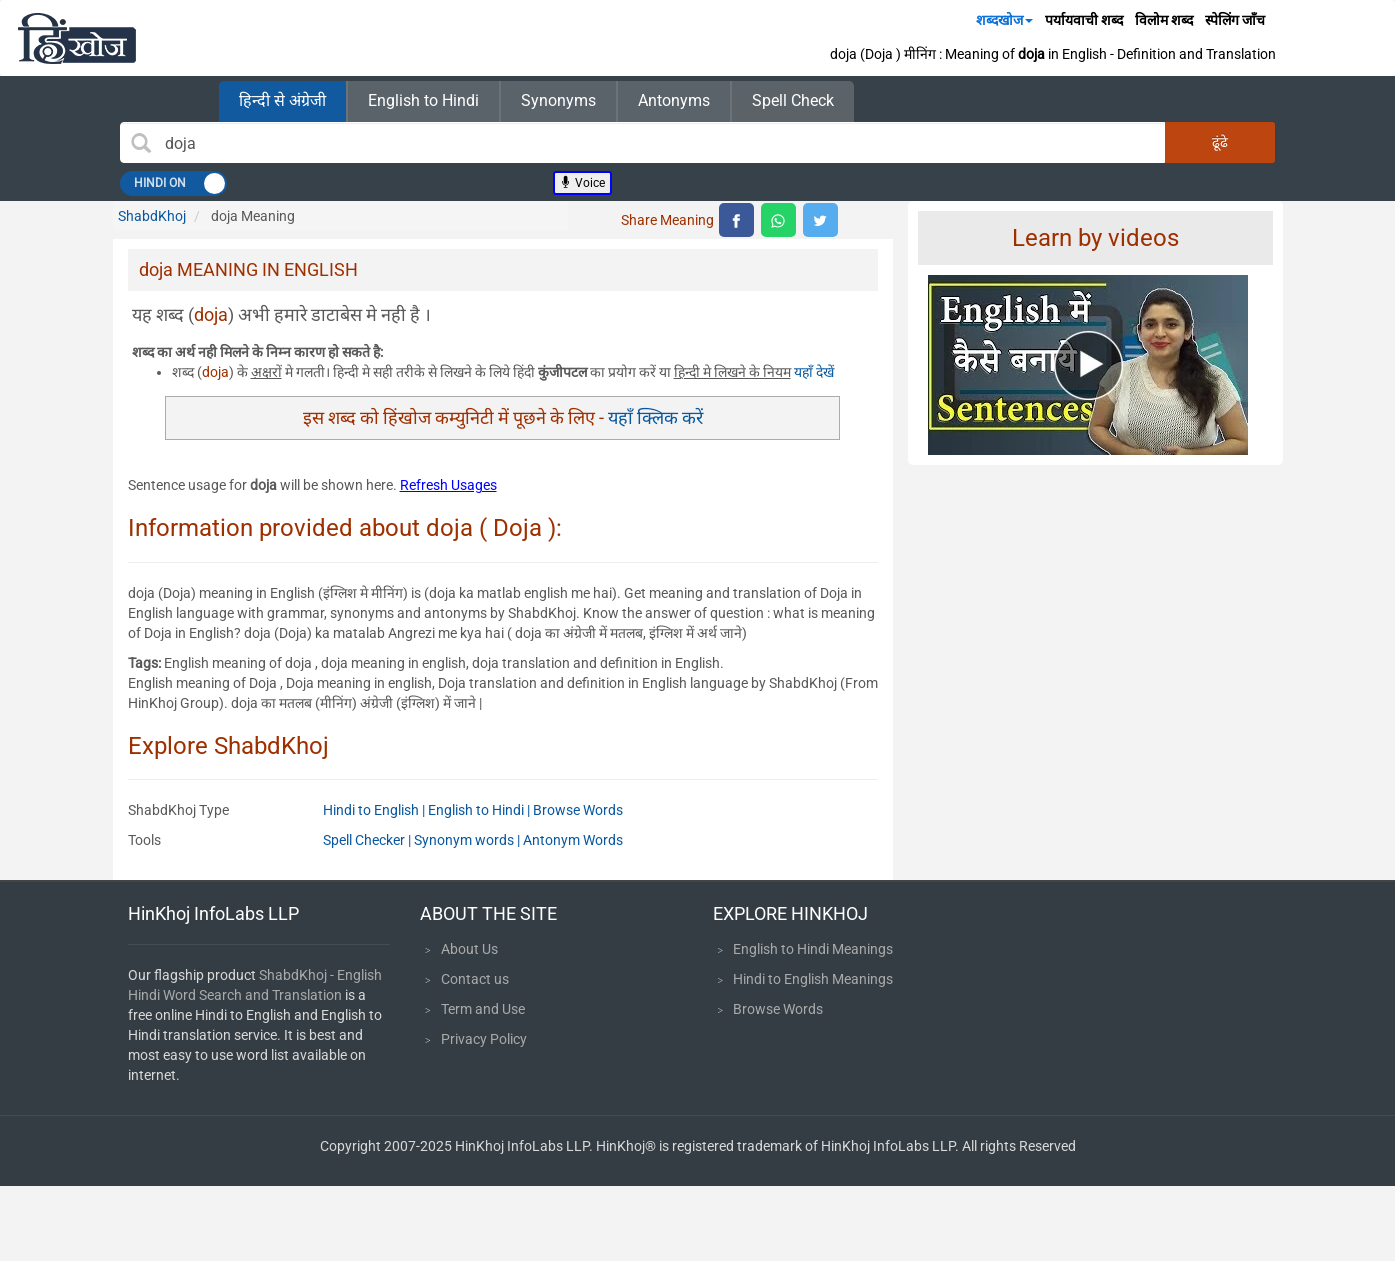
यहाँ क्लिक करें (655, 417)
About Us (469, 949)
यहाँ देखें (814, 372)
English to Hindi (423, 100)
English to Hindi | (480, 810)
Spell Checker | (368, 840)
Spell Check (793, 100)
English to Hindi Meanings (813, 949)
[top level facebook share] (736, 220)
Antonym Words (573, 840)
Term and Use (483, 1009)
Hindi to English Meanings (813, 979)
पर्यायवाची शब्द (1084, 20)
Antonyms (674, 100)
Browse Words (578, 810)
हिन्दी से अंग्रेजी (282, 100)
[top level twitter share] (820, 220)
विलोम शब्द (1164, 20)
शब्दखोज (1004, 20)
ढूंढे (1220, 142)
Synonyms (558, 100)
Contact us (475, 979)
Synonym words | (468, 840)
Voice (582, 183)
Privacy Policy (484, 1039)
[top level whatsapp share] (778, 220)
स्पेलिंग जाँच (1235, 20)
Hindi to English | (375, 810)
